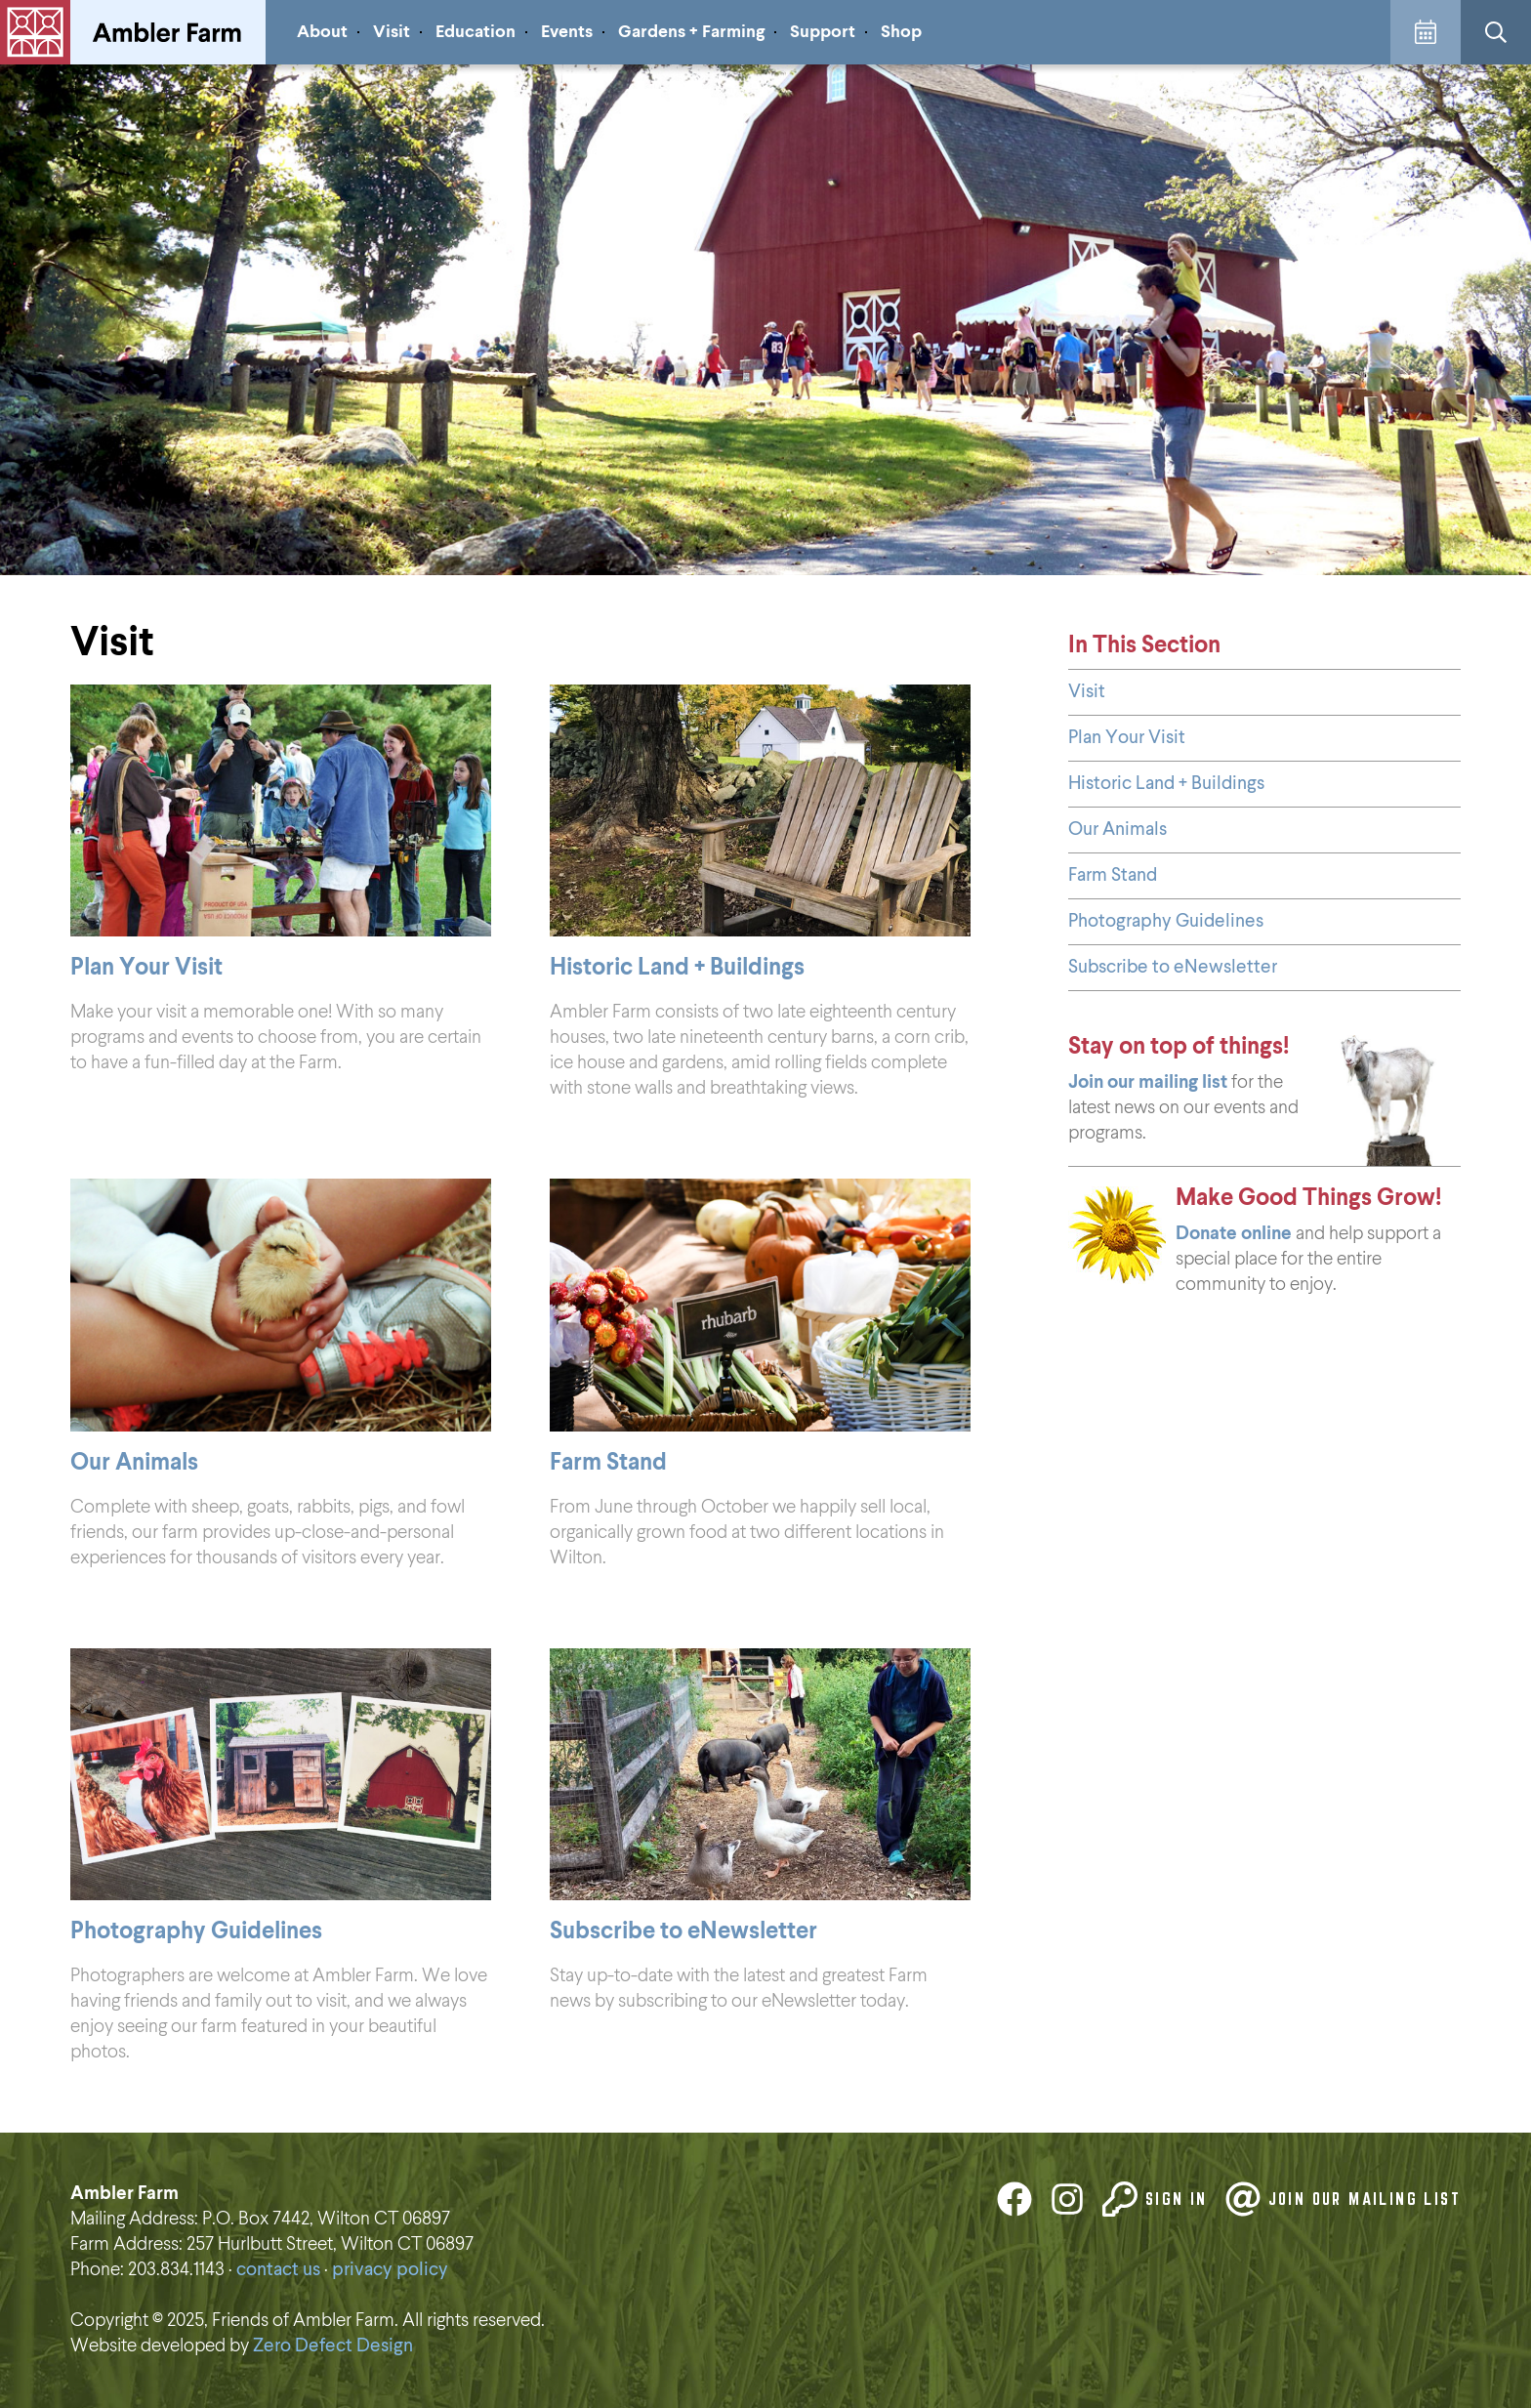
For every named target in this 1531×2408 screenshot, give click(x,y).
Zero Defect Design (333, 2346)
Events (567, 32)
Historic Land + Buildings (1166, 783)
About (322, 32)
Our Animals (1117, 829)
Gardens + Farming (691, 32)
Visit (391, 32)
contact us (278, 2270)
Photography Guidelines (1165, 921)
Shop (901, 32)
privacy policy (390, 2270)
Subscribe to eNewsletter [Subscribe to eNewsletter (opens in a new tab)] (1172, 967)
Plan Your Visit (1126, 737)
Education (475, 32)
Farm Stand (1112, 875)
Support (822, 32)
